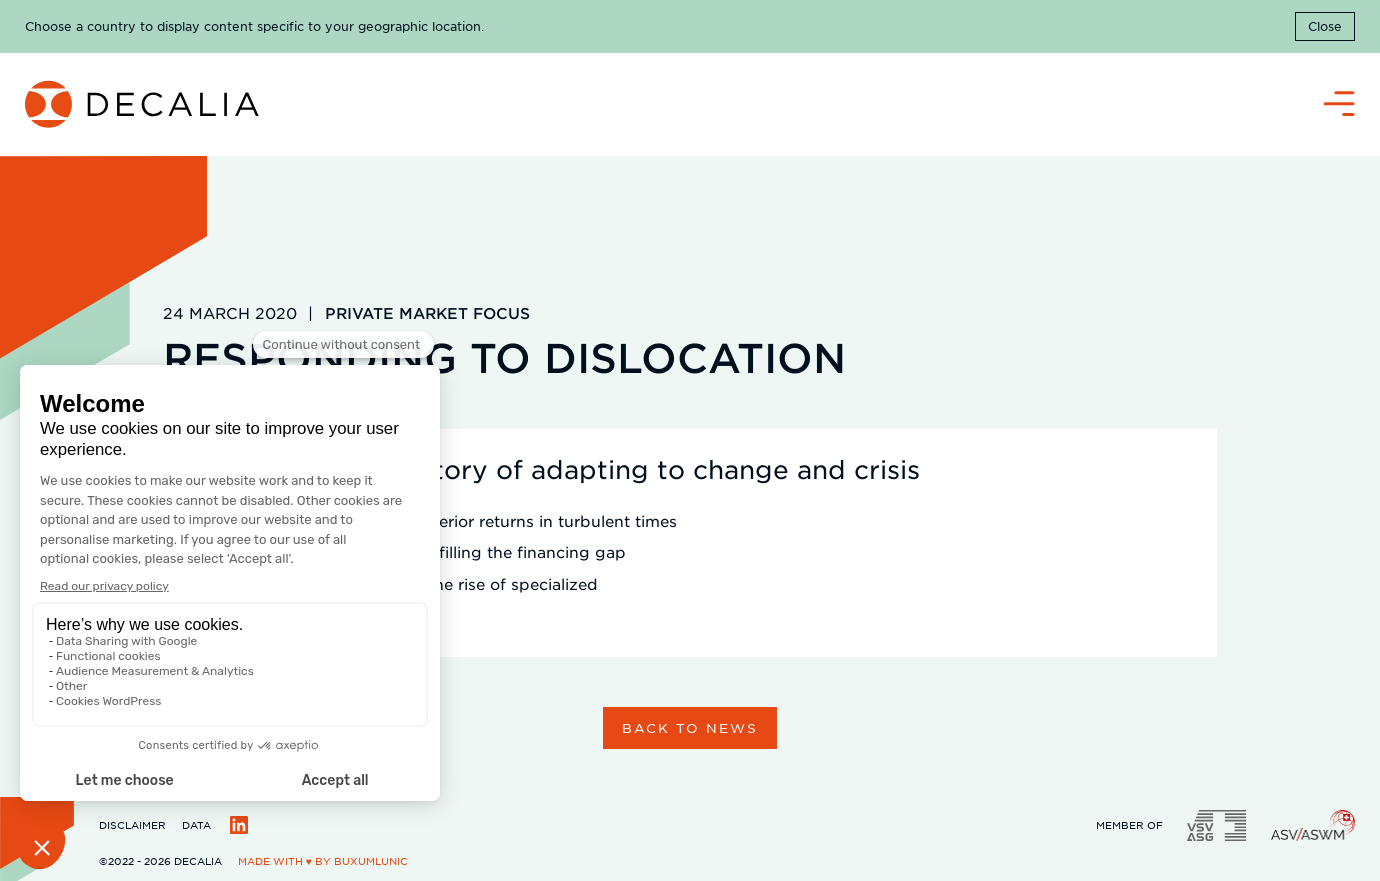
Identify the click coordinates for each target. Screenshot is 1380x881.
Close (1325, 26)
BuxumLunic (371, 860)
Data (196, 824)
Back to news (689, 727)
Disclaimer (132, 824)
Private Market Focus (427, 312)
